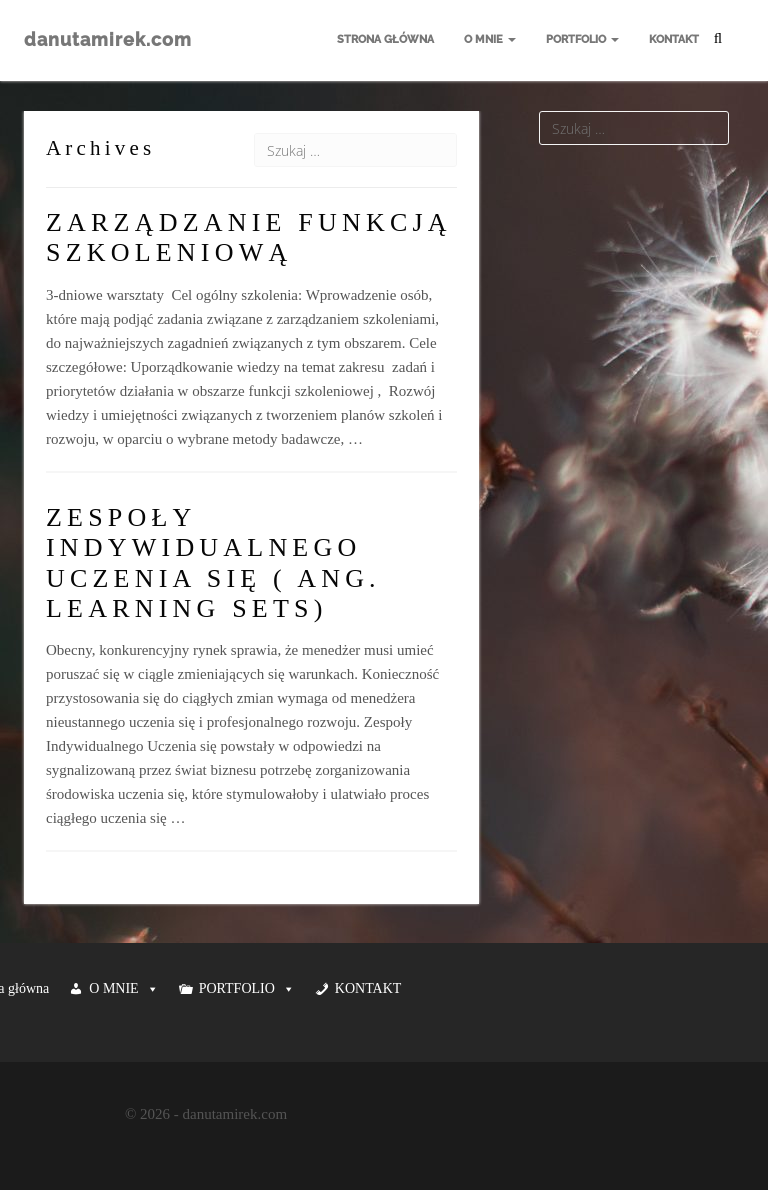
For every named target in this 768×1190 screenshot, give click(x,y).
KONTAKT (674, 39)
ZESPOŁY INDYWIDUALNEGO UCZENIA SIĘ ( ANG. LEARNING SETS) (213, 563)
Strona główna (385, 39)
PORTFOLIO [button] (247, 988)
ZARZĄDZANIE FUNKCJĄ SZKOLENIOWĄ (249, 237)
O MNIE (490, 39)
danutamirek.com (108, 39)
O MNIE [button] (123, 988)
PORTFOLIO (582, 39)
